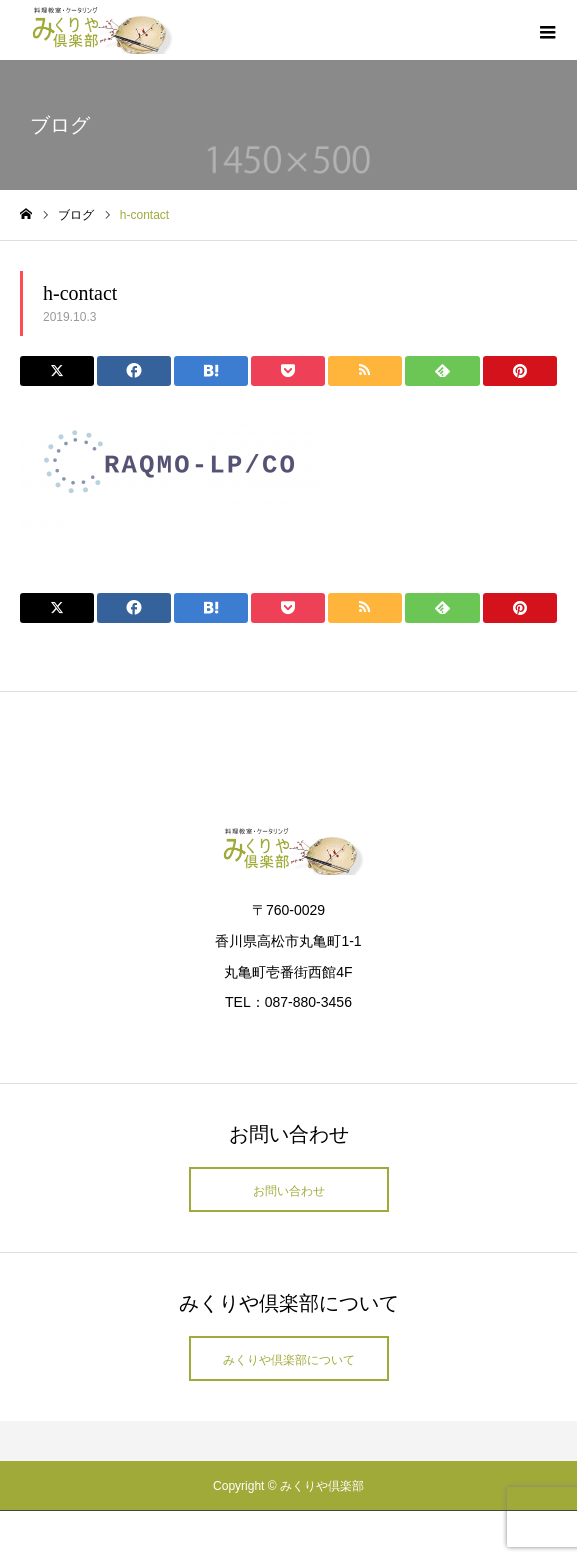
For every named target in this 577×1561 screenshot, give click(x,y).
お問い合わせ (289, 1191)
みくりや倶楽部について (289, 1360)
